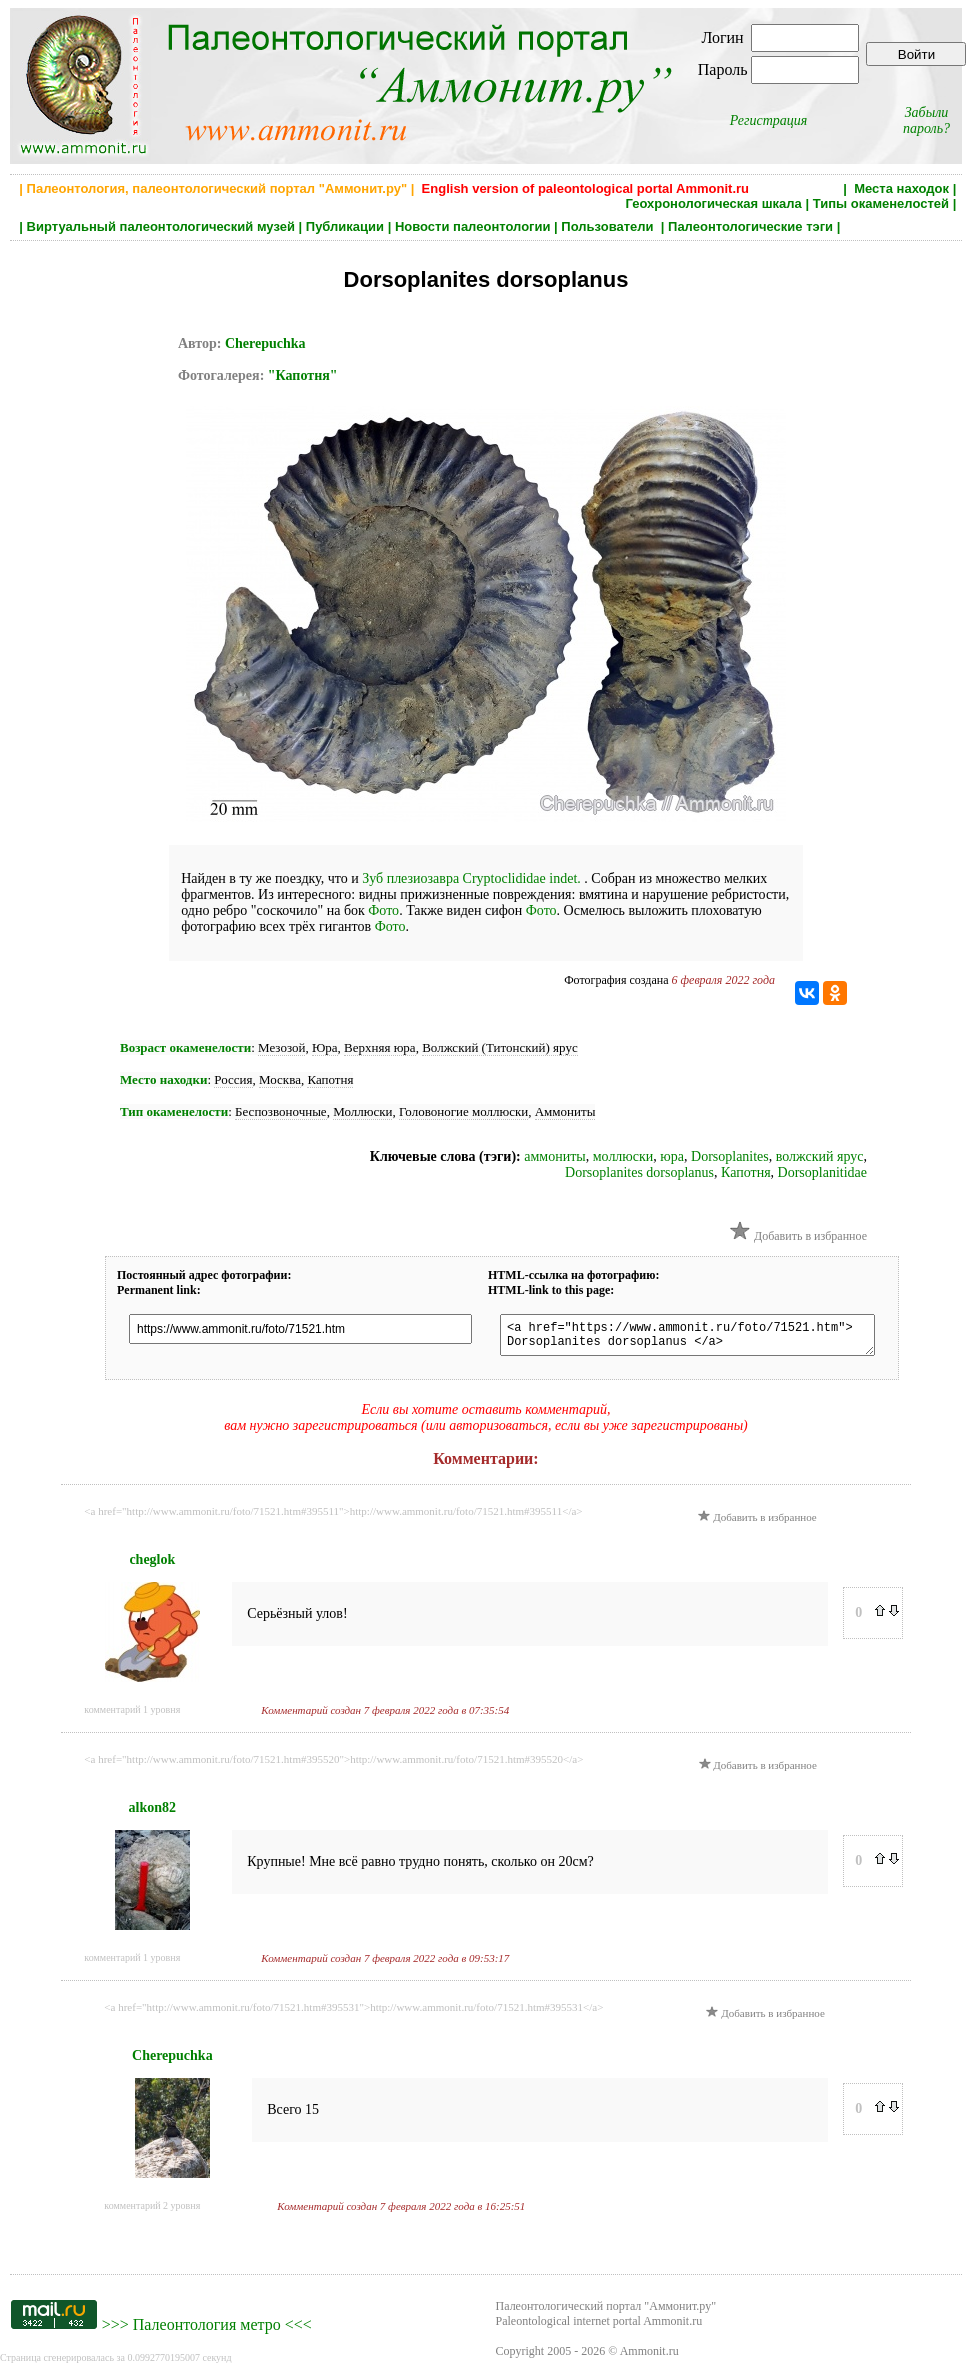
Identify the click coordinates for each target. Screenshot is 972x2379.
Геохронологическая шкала (713, 203)
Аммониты (565, 1111)
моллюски (623, 1156)
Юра (325, 1047)
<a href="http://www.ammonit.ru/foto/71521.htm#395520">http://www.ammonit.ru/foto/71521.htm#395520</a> (333, 1765)
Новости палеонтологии (473, 226)
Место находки (163, 1079)
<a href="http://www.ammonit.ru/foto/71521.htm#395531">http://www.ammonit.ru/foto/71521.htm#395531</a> (353, 2013)
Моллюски (362, 1111)
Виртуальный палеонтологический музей (161, 226)
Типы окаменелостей (881, 203)
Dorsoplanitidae (822, 1172)
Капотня (330, 1079)
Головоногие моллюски (463, 1111)
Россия (233, 1079)
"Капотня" (303, 375)
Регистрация (769, 120)
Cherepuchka (265, 343)
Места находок (901, 188)
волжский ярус (820, 1156)
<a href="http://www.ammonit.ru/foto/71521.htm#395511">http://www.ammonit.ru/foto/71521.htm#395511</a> (333, 1517)
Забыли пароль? (926, 120)
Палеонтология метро (207, 2330)
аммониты (554, 1156)
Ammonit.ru (649, 2357)
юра (672, 1156)
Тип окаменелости (174, 1111)
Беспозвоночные (281, 1111)
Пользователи (609, 226)
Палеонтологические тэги (750, 226)
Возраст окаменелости (185, 1047)
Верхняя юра (380, 1047)
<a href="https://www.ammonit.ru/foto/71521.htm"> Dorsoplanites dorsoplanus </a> (706, 1338)
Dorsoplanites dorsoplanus (639, 1172)
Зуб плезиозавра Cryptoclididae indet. (473, 878)
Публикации (345, 226)
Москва (280, 1079)
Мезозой (281, 1047)
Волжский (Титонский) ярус (500, 1047)
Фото (383, 910)
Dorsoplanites (730, 1156)
